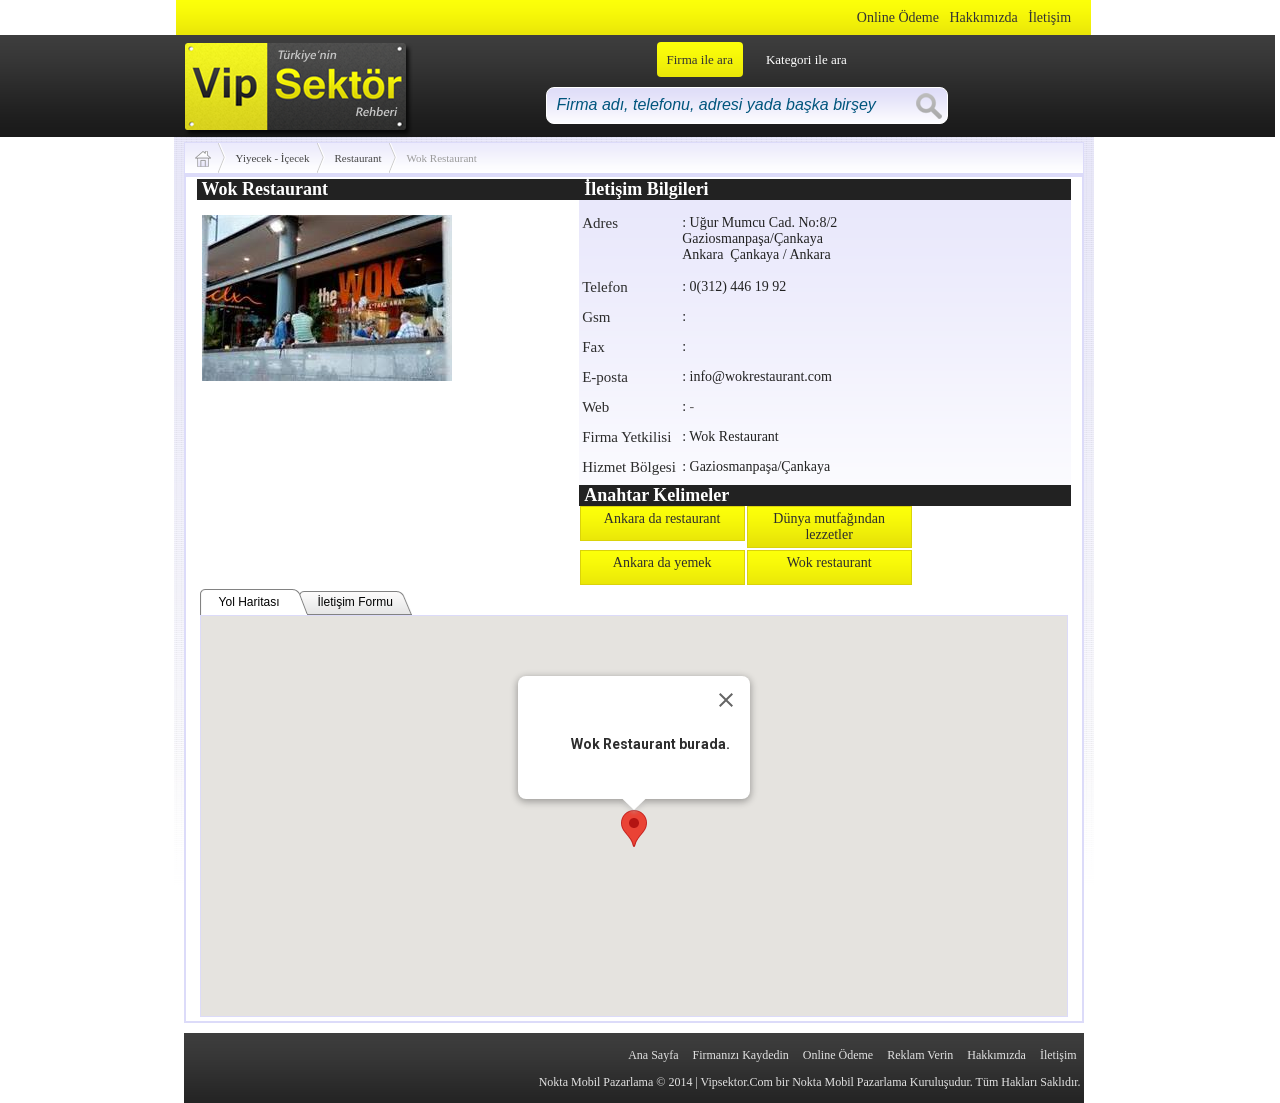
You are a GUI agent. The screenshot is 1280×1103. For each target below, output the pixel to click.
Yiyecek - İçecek (273, 158)
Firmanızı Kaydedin (741, 1055)
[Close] (726, 700)
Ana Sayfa (653, 1055)
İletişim (1049, 17)
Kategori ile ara (806, 59)
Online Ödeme (898, 17)
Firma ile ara (700, 59)
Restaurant (358, 158)
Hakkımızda (983, 17)
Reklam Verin (920, 1055)
